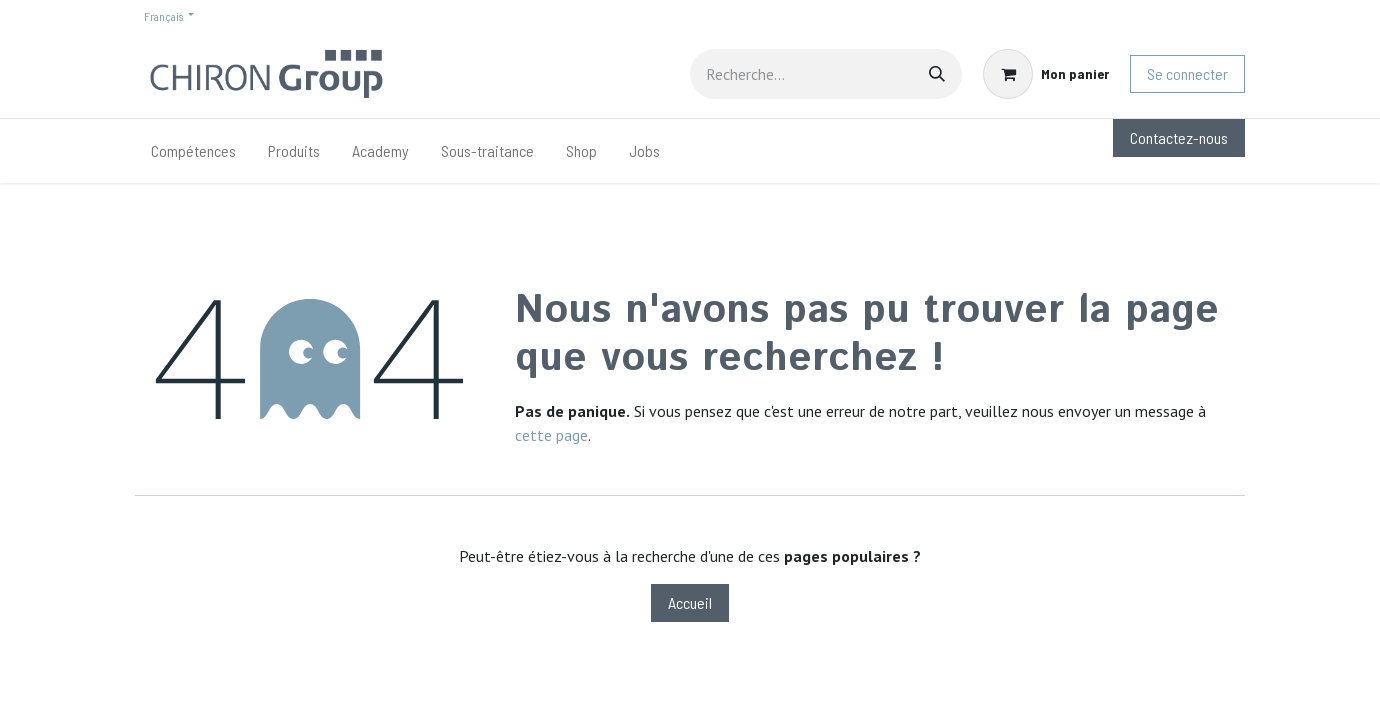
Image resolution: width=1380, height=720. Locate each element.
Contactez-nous (1179, 137)
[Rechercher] (937, 74)
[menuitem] (193, 151)
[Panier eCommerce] (1046, 74)
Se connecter (1187, 73)
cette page (551, 435)
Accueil (690, 602)
